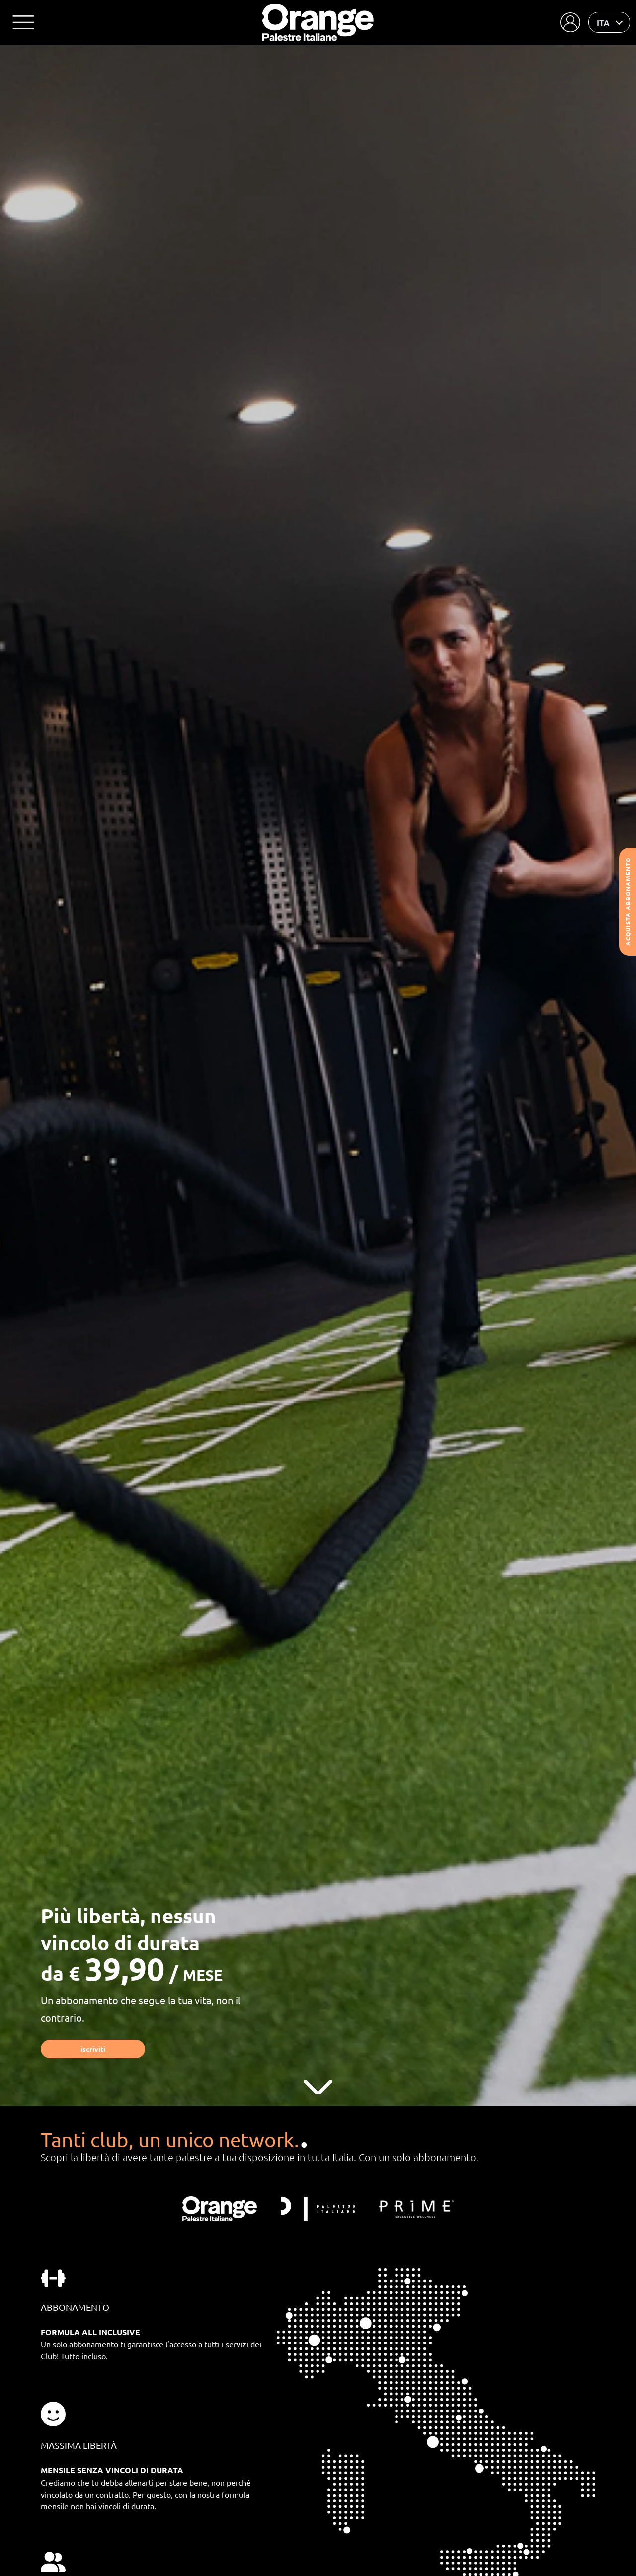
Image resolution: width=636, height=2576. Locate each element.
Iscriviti (92, 2048)
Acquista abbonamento (628, 902)
